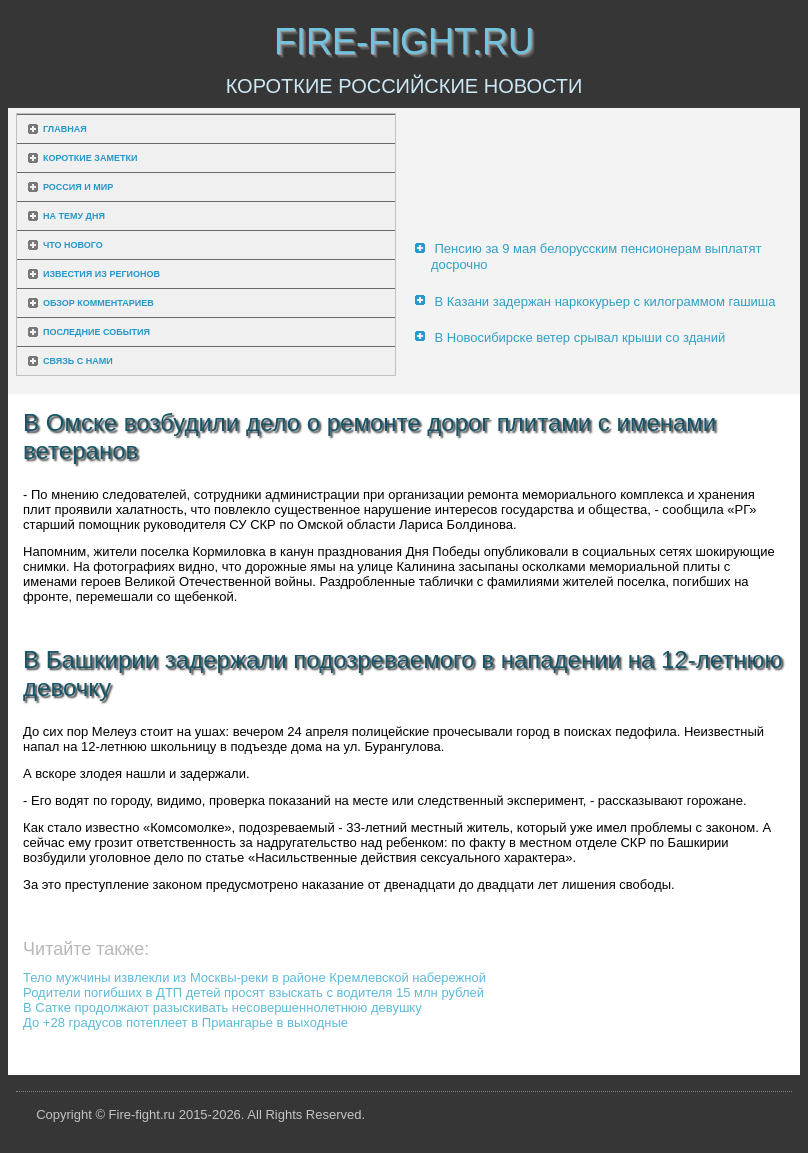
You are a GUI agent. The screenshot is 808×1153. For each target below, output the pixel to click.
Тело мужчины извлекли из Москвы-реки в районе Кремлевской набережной (254, 977)
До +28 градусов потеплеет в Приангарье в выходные (185, 1022)
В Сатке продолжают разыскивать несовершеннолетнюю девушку (222, 1007)
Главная (65, 129)
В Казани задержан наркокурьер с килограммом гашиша (605, 301)
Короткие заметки (90, 158)
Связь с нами (78, 361)
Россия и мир (78, 187)
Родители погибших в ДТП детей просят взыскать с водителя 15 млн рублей (253, 992)
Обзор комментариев (98, 303)
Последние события (96, 332)
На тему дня (74, 216)
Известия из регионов (101, 274)
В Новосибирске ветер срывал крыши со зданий (580, 337)
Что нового (73, 245)
